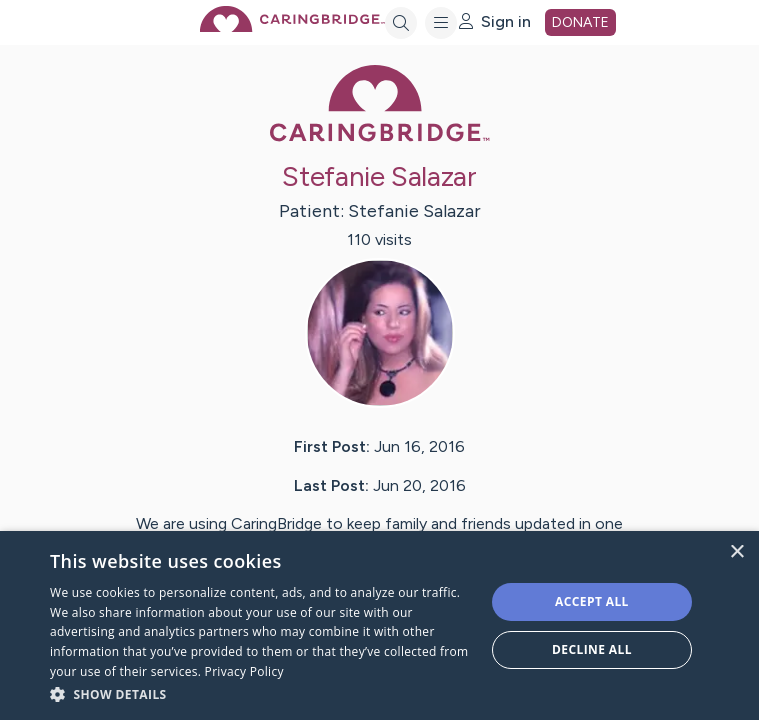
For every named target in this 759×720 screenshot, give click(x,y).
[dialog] (379, 625)
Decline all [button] (592, 649)
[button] (261, 693)
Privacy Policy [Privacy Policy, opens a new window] (244, 671)
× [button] (736, 552)
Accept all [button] (592, 601)
